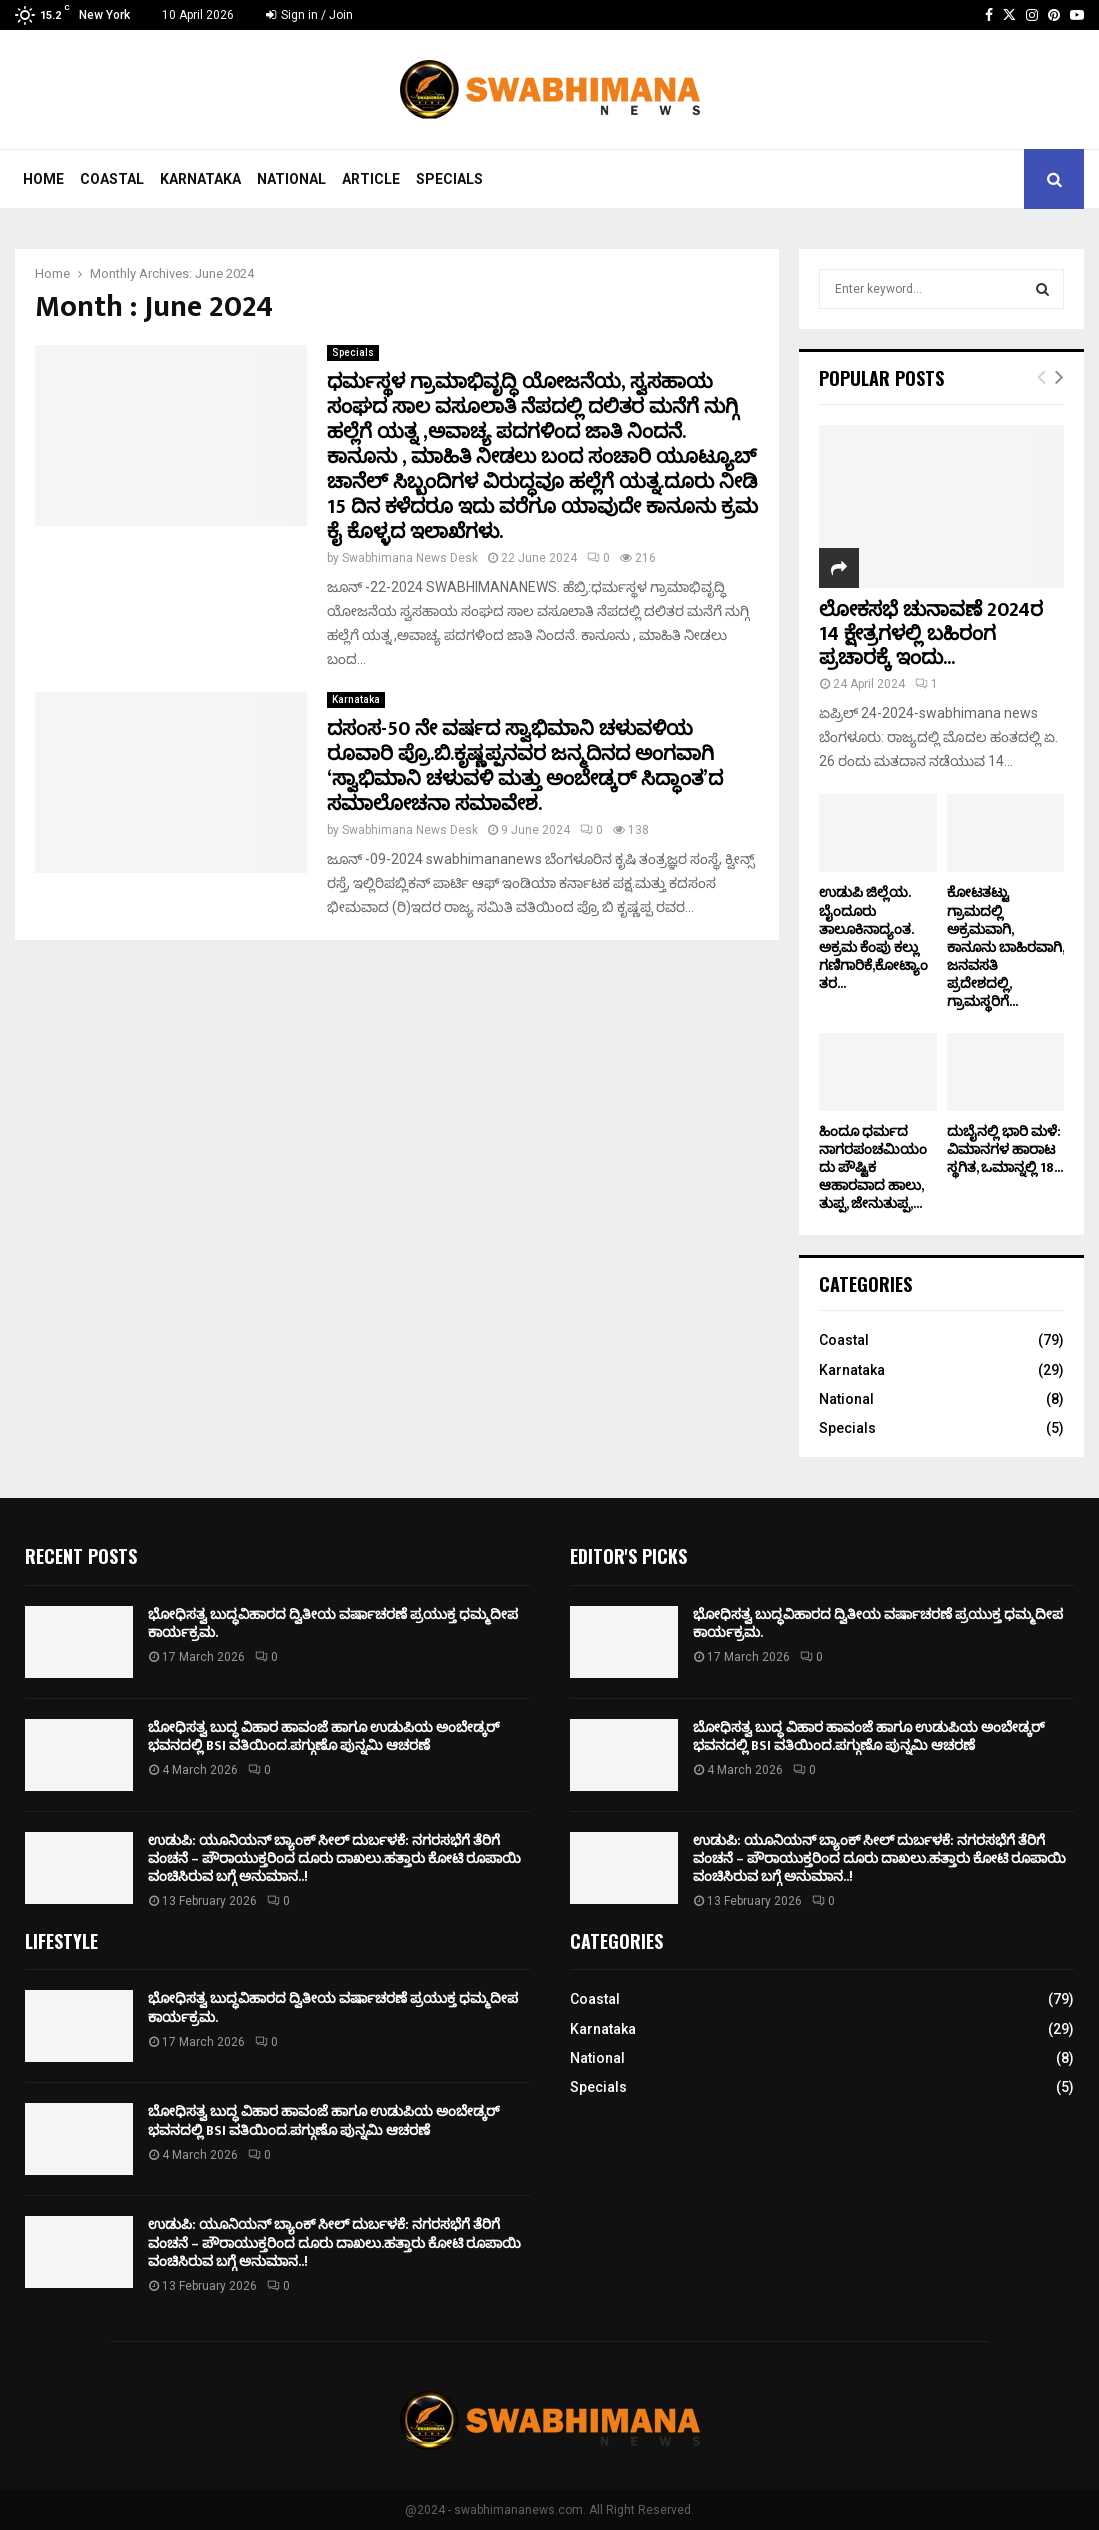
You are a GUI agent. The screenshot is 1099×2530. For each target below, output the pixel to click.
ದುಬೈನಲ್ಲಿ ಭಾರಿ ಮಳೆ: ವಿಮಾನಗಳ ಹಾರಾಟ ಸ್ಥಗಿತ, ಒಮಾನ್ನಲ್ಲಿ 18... (1005, 1149)
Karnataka (200, 179)
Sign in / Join (309, 15)
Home (43, 179)
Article (371, 179)
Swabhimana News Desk (410, 558)
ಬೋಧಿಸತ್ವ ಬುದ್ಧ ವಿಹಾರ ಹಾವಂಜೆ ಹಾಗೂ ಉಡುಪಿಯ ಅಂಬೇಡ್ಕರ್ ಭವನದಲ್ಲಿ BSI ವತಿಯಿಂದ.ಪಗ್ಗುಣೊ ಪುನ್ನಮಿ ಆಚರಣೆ (324, 1736)
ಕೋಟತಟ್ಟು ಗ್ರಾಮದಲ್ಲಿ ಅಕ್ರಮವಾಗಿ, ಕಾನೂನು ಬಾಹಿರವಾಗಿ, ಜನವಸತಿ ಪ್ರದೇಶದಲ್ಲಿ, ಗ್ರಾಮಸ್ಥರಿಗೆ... (1005, 946)
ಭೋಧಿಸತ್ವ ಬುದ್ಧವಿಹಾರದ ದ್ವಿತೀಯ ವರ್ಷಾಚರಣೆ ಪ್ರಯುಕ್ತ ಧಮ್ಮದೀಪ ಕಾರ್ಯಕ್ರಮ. (333, 1623)
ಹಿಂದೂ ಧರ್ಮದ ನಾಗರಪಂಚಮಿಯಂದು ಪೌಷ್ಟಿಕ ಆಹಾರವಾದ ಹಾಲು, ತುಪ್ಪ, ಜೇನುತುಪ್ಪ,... (873, 1167)
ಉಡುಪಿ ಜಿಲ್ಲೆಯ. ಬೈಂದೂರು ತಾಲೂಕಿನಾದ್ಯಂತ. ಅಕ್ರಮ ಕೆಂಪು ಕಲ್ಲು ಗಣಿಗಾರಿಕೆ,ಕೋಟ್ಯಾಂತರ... (873, 937)
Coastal (112, 179)
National (291, 179)
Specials (449, 179)
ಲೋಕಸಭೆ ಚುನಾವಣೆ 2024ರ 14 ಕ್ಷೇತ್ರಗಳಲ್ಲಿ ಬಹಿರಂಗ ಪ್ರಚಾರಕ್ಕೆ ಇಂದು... (931, 634)
